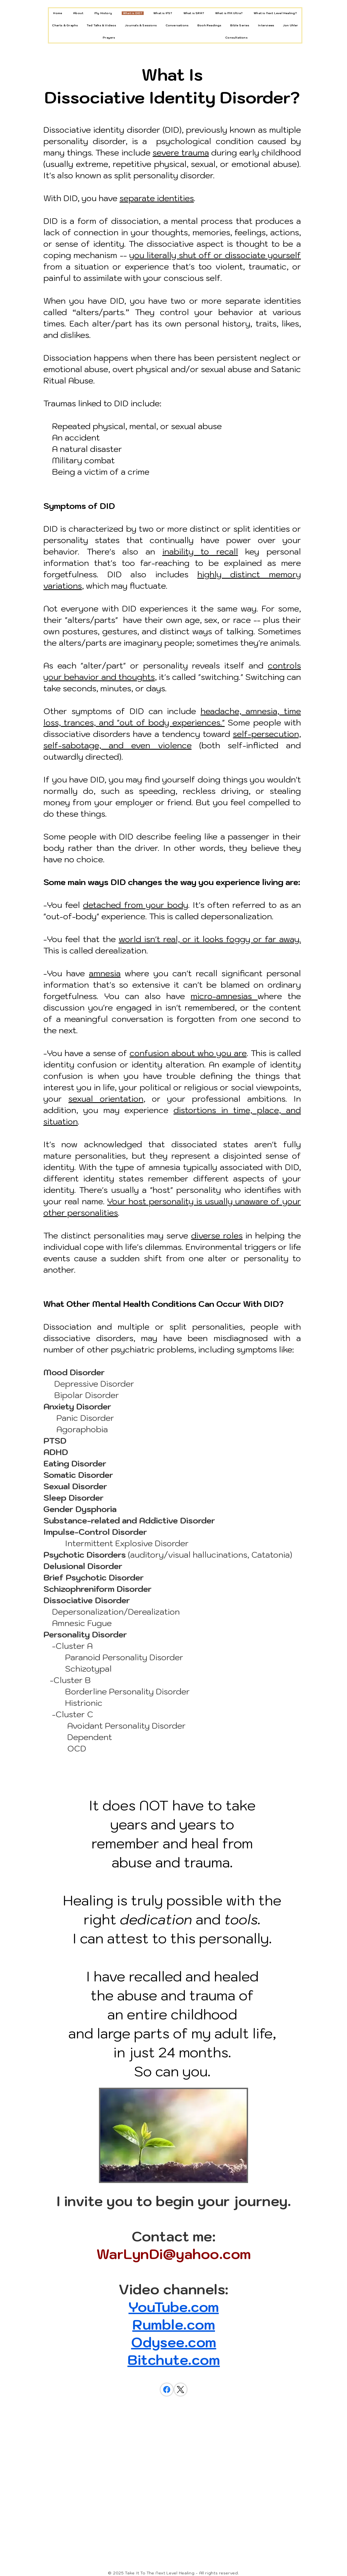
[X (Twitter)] (180, 2389)
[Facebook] (166, 2389)
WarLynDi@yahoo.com (174, 2254)
